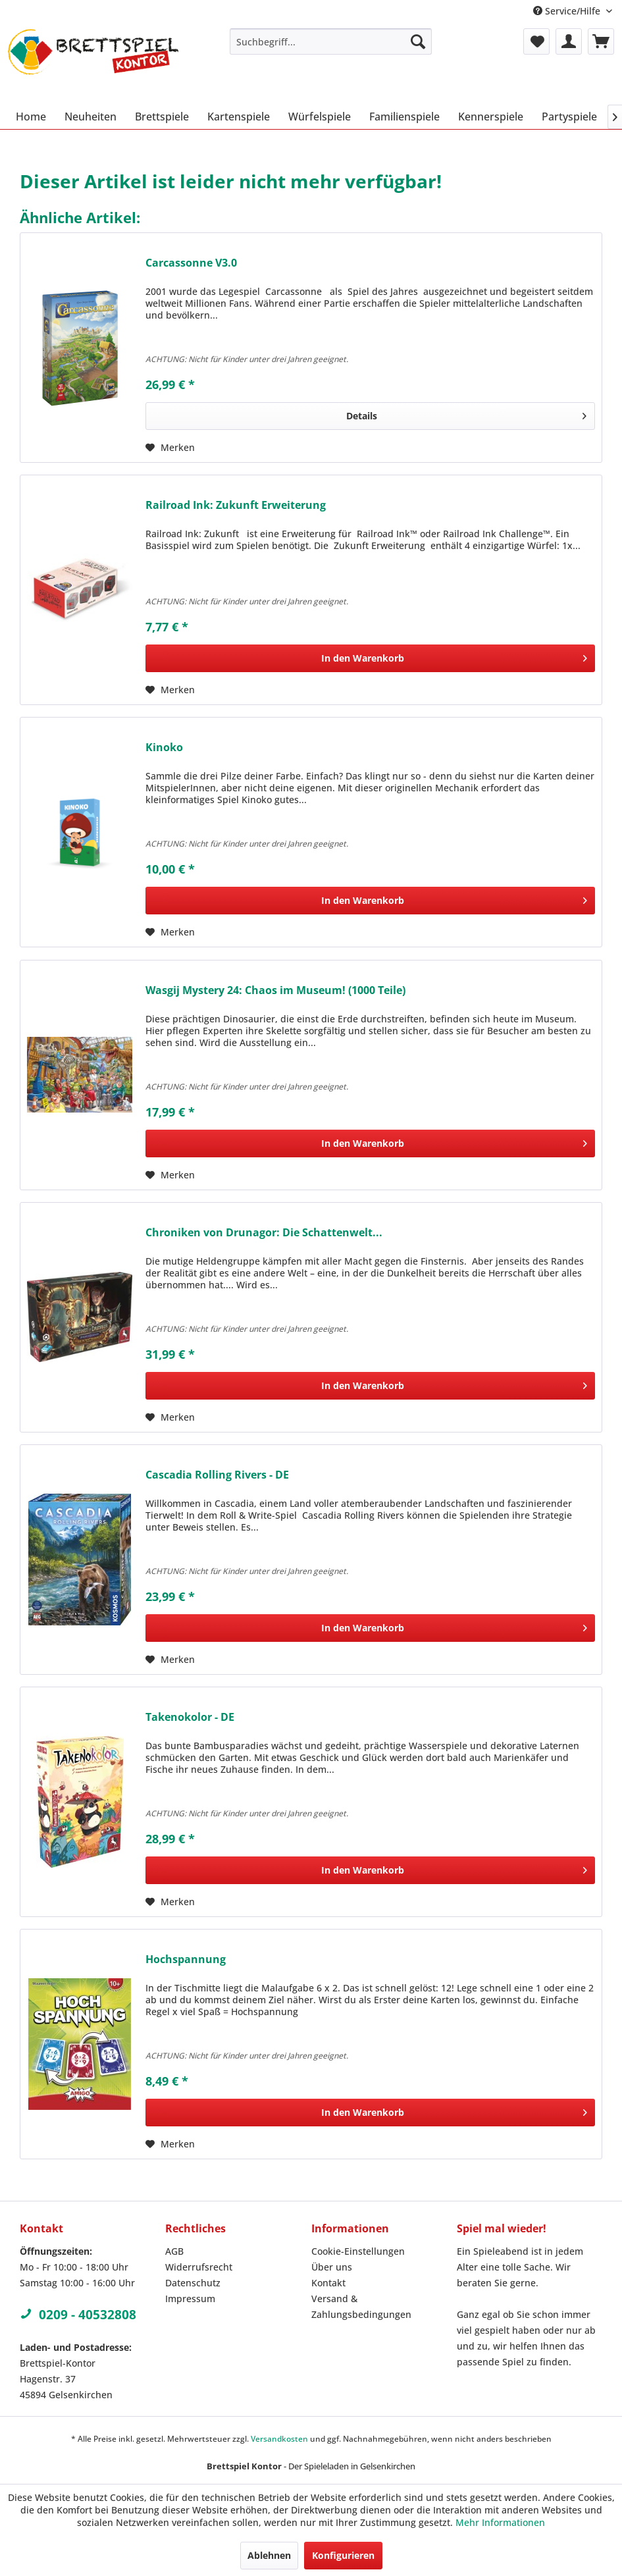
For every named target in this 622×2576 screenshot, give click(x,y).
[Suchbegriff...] (331, 41)
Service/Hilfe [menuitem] (568, 11)
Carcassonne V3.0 (191, 263)
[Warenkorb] (601, 41)
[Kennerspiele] (490, 116)
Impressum (190, 2298)
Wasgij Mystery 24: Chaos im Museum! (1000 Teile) (275, 990)
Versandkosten (279, 2438)
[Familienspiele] (404, 116)
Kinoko (164, 747)
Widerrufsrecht (198, 2267)
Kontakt (328, 2282)
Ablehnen (269, 2555)
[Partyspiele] (569, 116)
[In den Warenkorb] (370, 658)
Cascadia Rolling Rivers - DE (217, 1475)
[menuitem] (331, 41)
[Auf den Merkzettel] (170, 448)
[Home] (31, 116)
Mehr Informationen (500, 2522)
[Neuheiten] (90, 116)
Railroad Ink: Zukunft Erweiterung (235, 505)
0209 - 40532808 (78, 2314)
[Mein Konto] (569, 41)
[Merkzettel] (536, 41)
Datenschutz (192, 2282)
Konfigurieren (343, 2555)
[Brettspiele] (162, 116)
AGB (174, 2251)
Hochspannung (185, 1959)
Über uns (331, 2267)
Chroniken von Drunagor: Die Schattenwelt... (263, 1233)
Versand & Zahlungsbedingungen (361, 2306)
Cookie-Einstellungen (358, 2251)
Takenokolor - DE (189, 1717)
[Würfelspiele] (319, 116)
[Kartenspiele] (238, 116)
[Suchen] (418, 41)
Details (466, 414)
